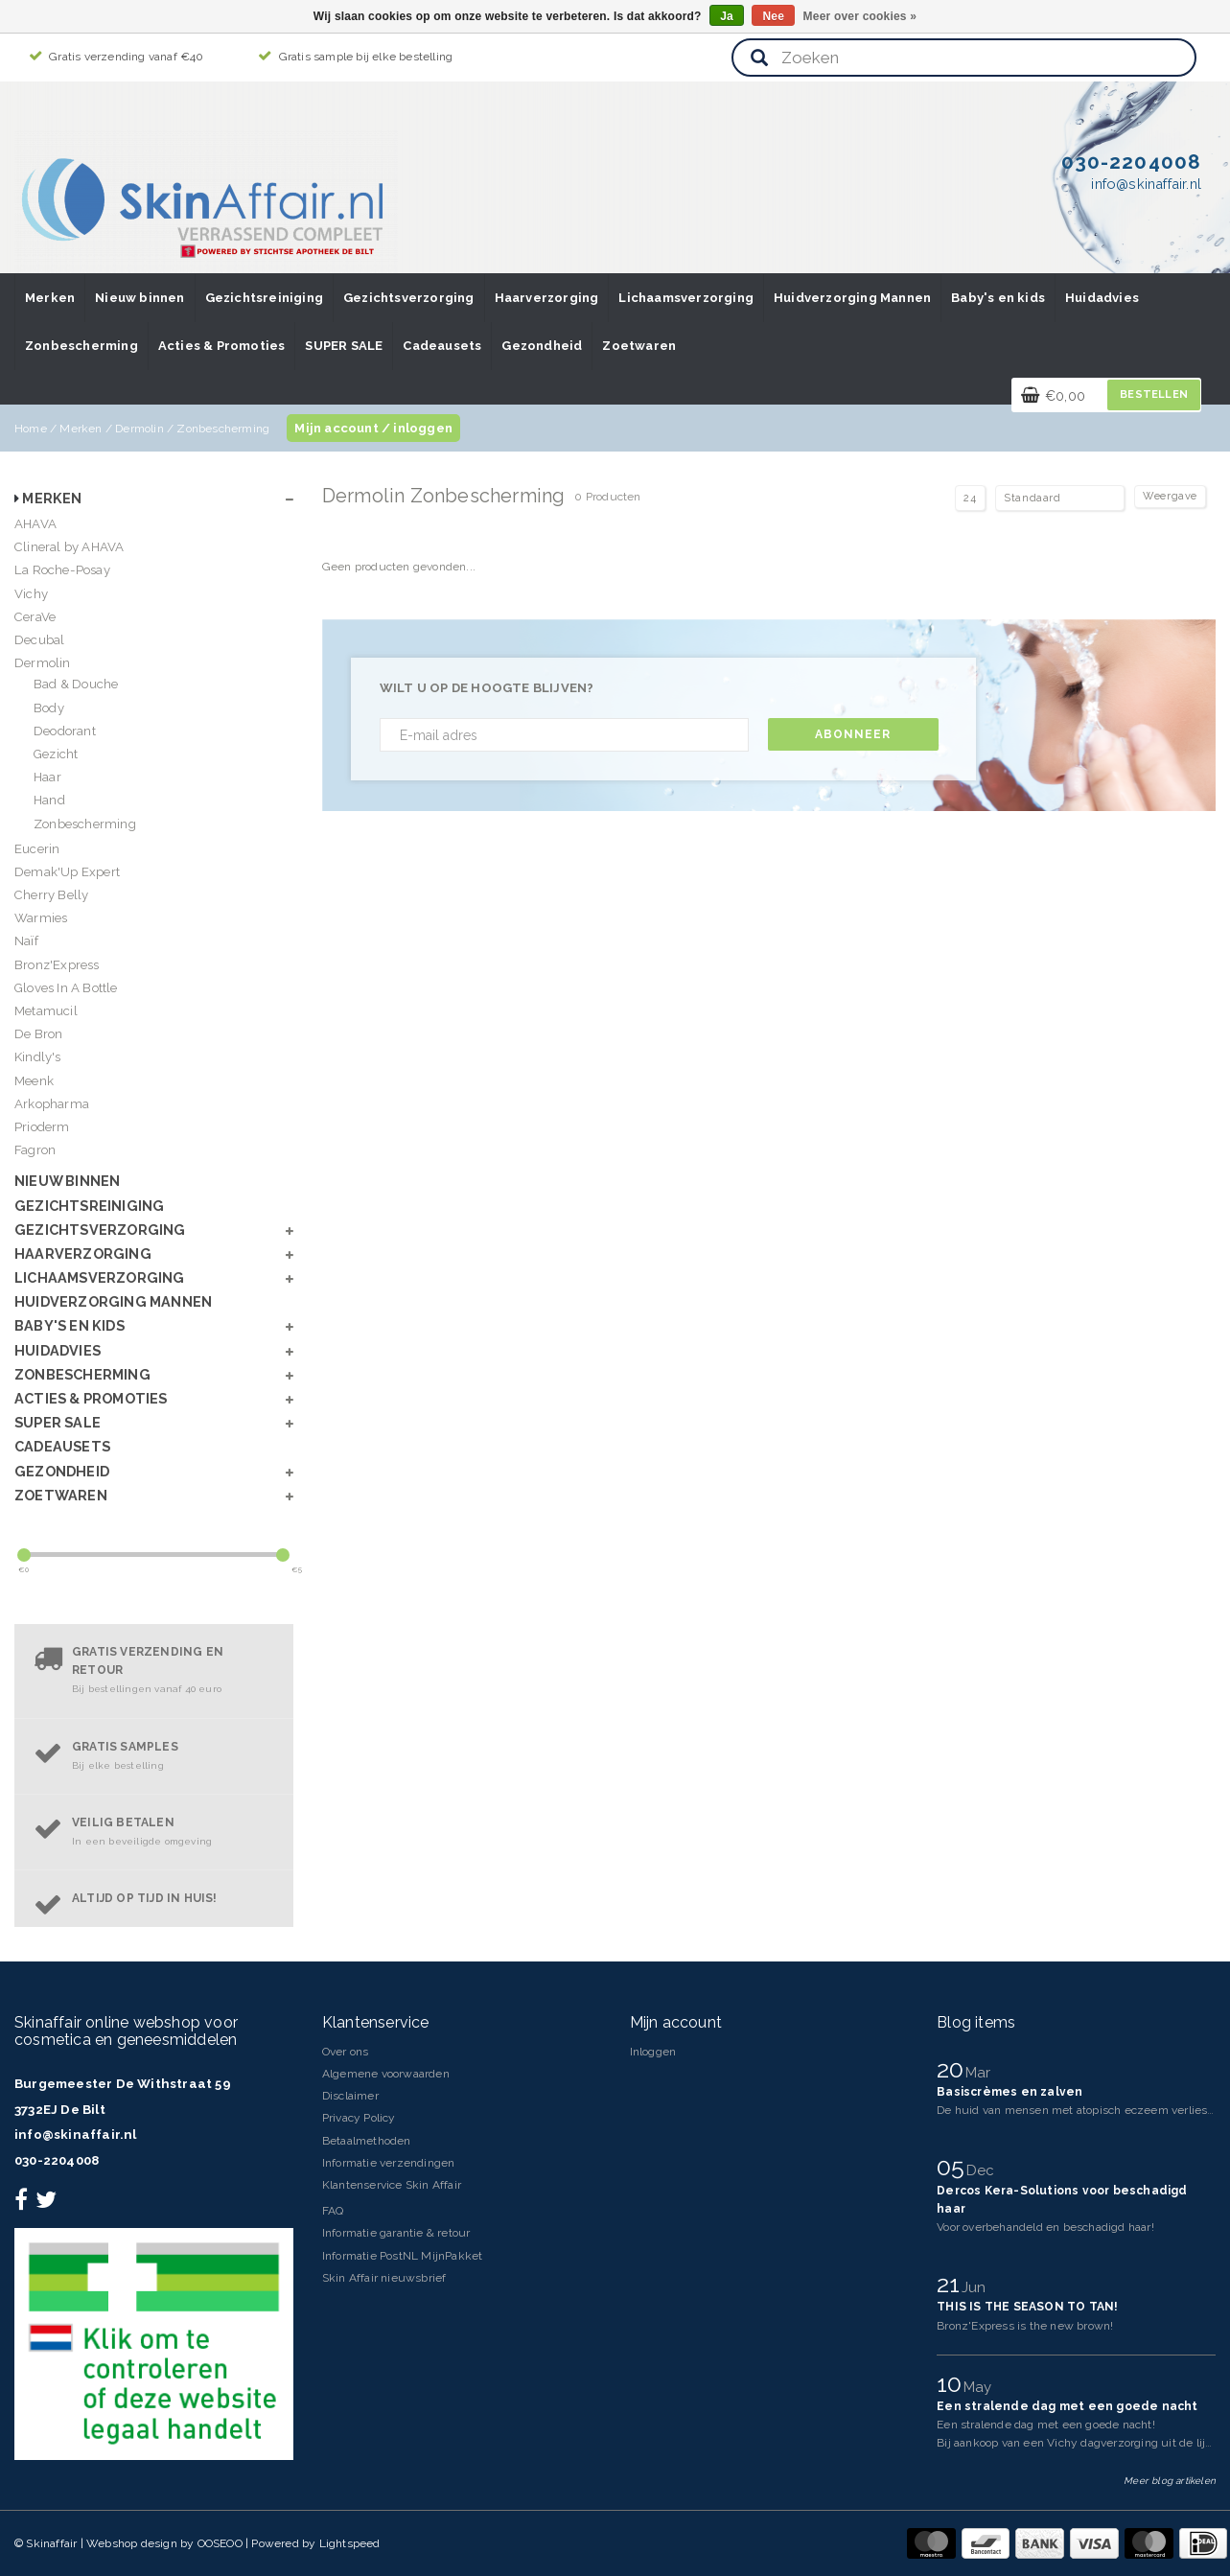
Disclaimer (350, 2095)
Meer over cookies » (860, 16)
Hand (49, 800)
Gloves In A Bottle (66, 988)
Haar (47, 777)
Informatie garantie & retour (396, 2232)
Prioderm (42, 1127)
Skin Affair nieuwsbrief (384, 2278)
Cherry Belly (51, 895)
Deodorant (65, 731)
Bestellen (1154, 394)
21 (951, 2283)
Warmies (40, 918)
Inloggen (653, 2051)
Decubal (39, 640)
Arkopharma (51, 1104)
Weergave (1170, 496)
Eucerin (36, 849)
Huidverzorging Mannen (852, 297)
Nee (773, 16)
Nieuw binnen (139, 297)
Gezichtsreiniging (264, 297)
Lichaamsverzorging (686, 297)
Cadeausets (442, 345)
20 (953, 2068)
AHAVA (35, 524)
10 (952, 2383)
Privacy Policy (359, 2117)
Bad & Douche (76, 684)
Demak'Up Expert (67, 872)
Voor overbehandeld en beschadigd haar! (1045, 2227)
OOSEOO (220, 2543)
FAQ (333, 2210)
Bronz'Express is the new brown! (1025, 2325)
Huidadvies (1102, 297)
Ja (726, 16)
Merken (50, 297)
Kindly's (37, 1057)
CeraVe (35, 617)
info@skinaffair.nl (75, 2134)
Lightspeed (350, 2543)
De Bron (38, 1034)
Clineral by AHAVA (69, 547)
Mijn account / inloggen (373, 428)
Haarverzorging (547, 297)
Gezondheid (541, 345)
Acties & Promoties (222, 345)
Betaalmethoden (366, 2140)
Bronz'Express (57, 965)
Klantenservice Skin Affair (391, 2185)
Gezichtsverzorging (409, 297)
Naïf (26, 941)
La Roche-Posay (62, 570)
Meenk (34, 1081)
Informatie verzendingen (388, 2163)
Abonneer (853, 734)
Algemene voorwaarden (386, 2073)
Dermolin (139, 428)
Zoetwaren (639, 345)
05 (954, 2166)
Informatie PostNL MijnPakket (402, 2256)
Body (49, 708)
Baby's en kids (998, 297)
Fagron (35, 1150)
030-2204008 (56, 2160)
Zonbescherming (81, 345)
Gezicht (56, 754)
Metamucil (46, 1011)
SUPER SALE (344, 345)
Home (30, 428)
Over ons (345, 2051)
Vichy (31, 594)
